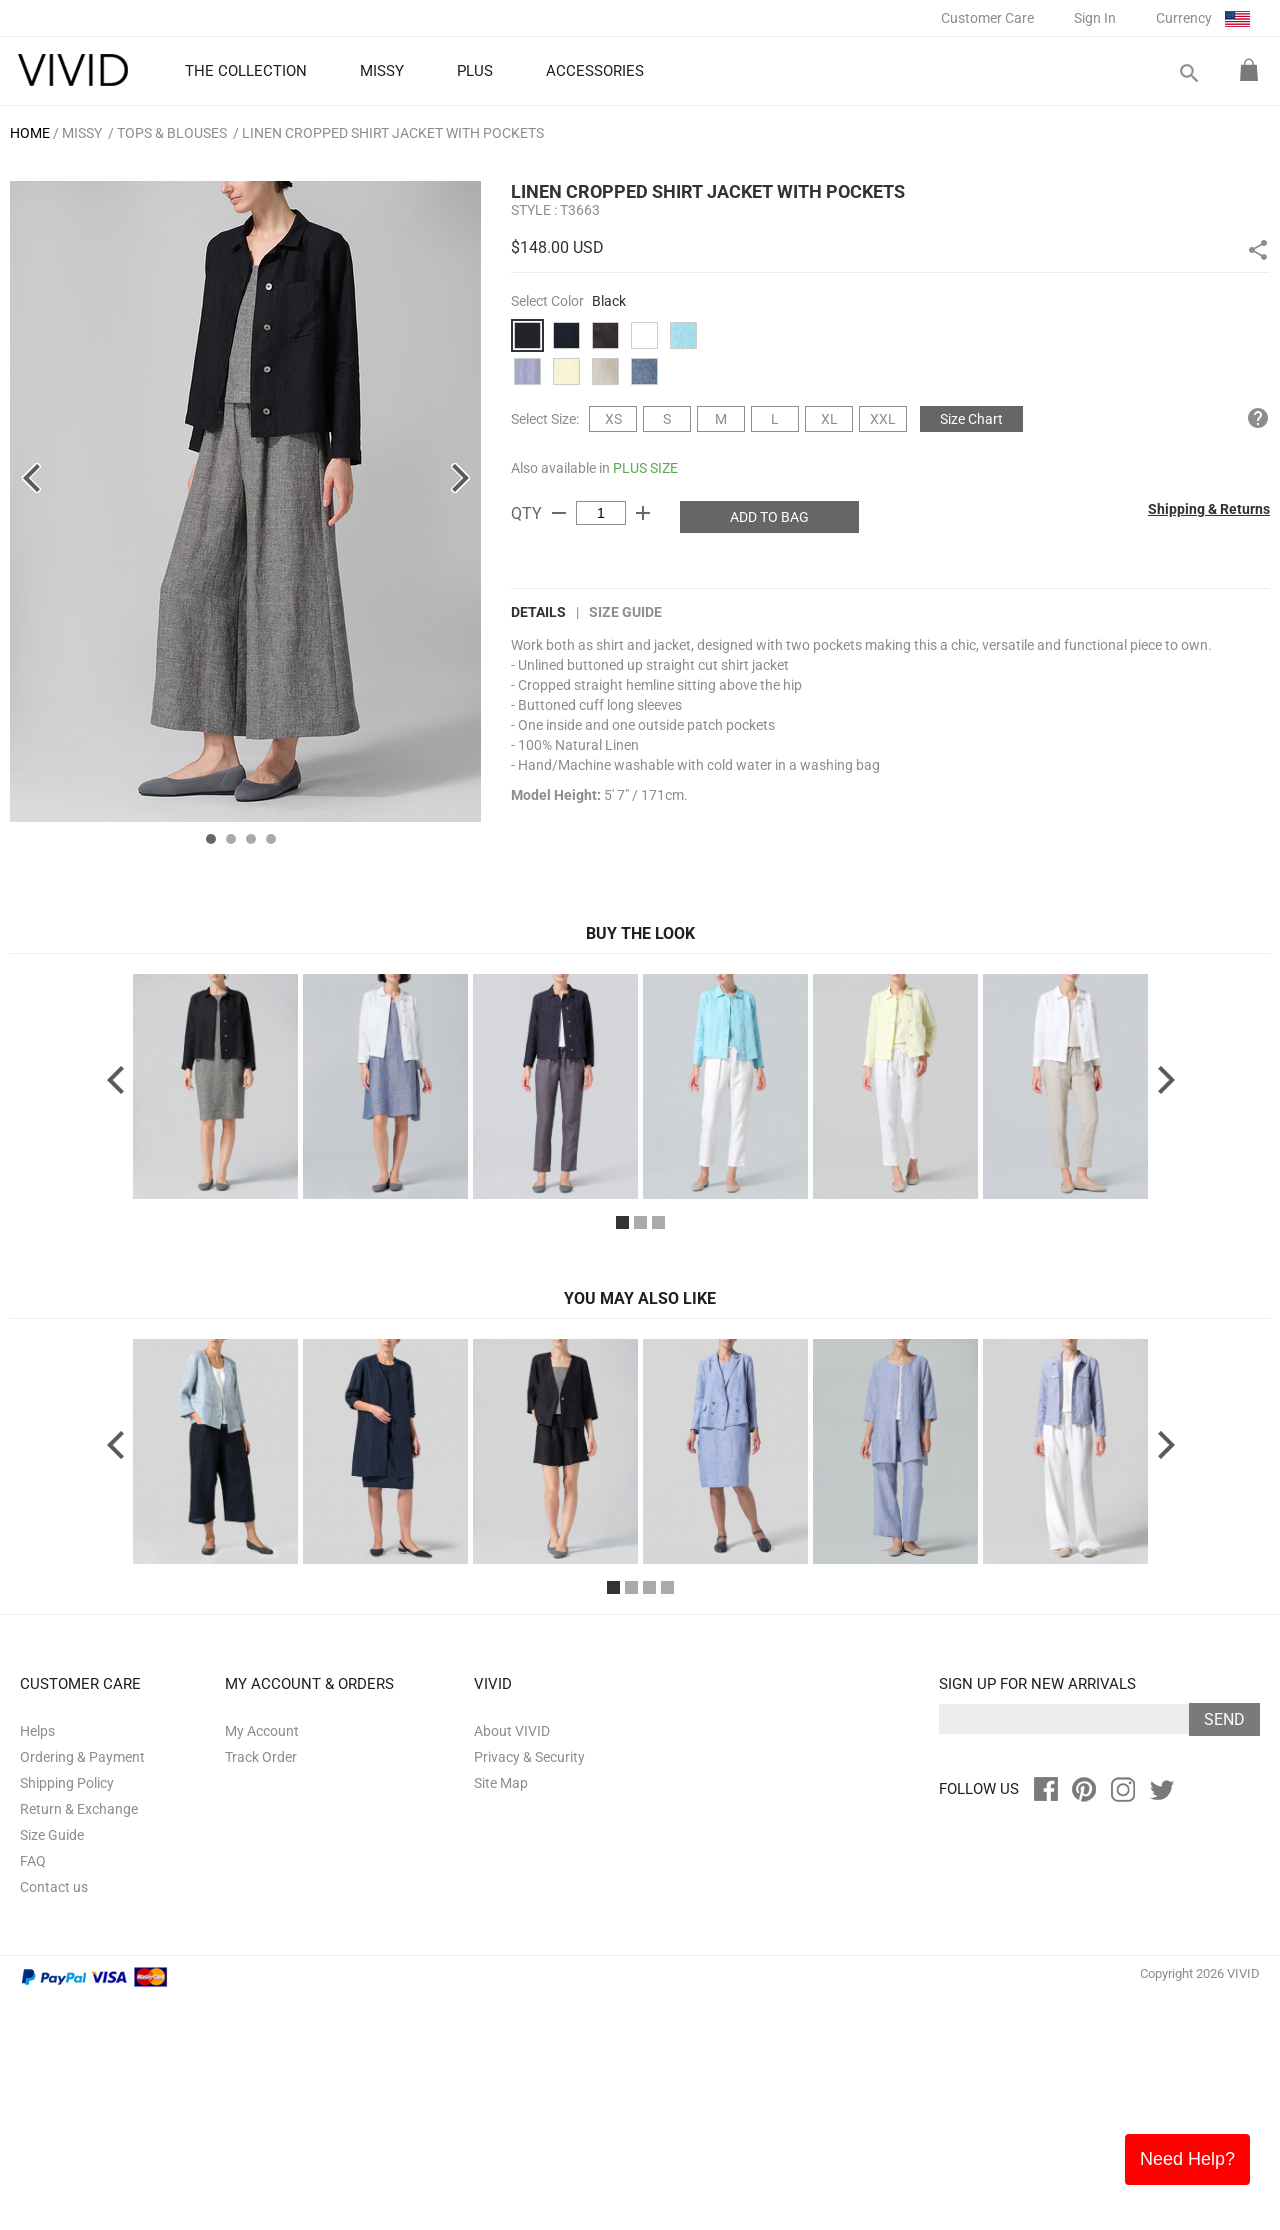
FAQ (33, 2092)
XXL (883, 419)
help (1258, 418)
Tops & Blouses (172, 133)
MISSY (82, 133)
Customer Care (987, 18)
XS (613, 419)
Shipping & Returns (1209, 509)
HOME (30, 133)
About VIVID (512, 1962)
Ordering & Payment (82, 1988)
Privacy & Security (529, 1988)
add (643, 513)
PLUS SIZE (645, 468)
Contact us (54, 2118)
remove (559, 513)
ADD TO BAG (769, 517)
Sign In (1095, 18)
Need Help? (1187, 2159)
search (1188, 73)
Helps (37, 1962)
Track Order (261, 1988)
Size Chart (971, 419)
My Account (262, 1962)
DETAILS (538, 612)
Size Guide (625, 612)
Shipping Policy (67, 2014)
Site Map (501, 2014)
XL (829, 419)
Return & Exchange (79, 2040)
